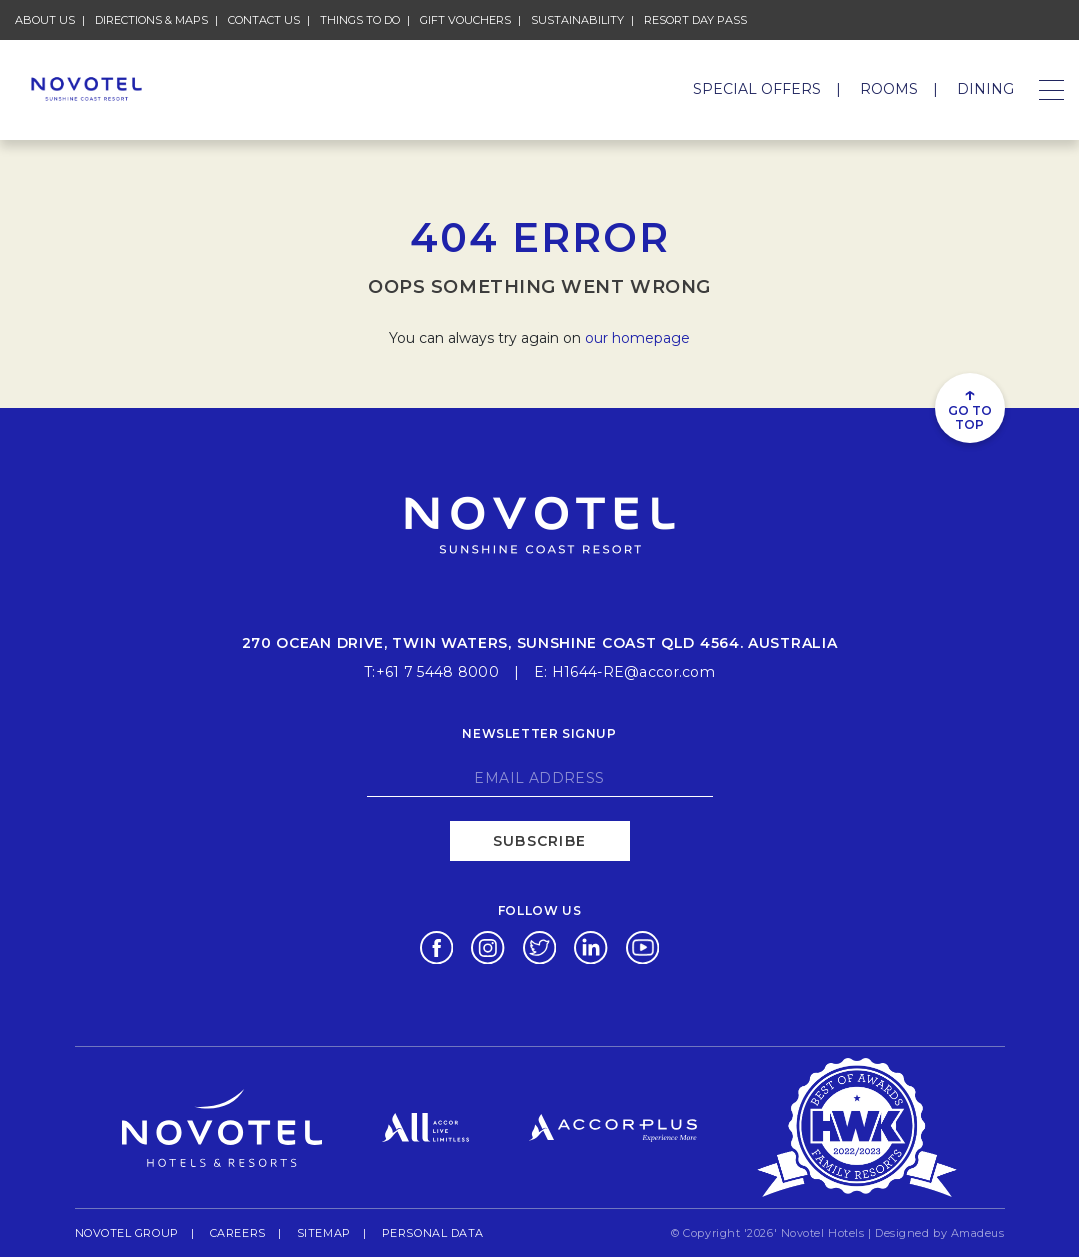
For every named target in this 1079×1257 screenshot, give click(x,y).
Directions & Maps (151, 20)
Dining (985, 89)
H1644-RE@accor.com (633, 672)
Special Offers (757, 89)
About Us (45, 20)
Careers (238, 1232)
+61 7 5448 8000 (437, 672)
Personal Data (433, 1232)
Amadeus (978, 1233)
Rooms (889, 89)
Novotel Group (127, 1232)
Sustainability (577, 19)
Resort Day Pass (695, 19)
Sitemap (324, 1233)
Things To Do (360, 20)
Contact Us (264, 20)
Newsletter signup (539, 733)
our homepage (637, 338)
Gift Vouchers (465, 19)
